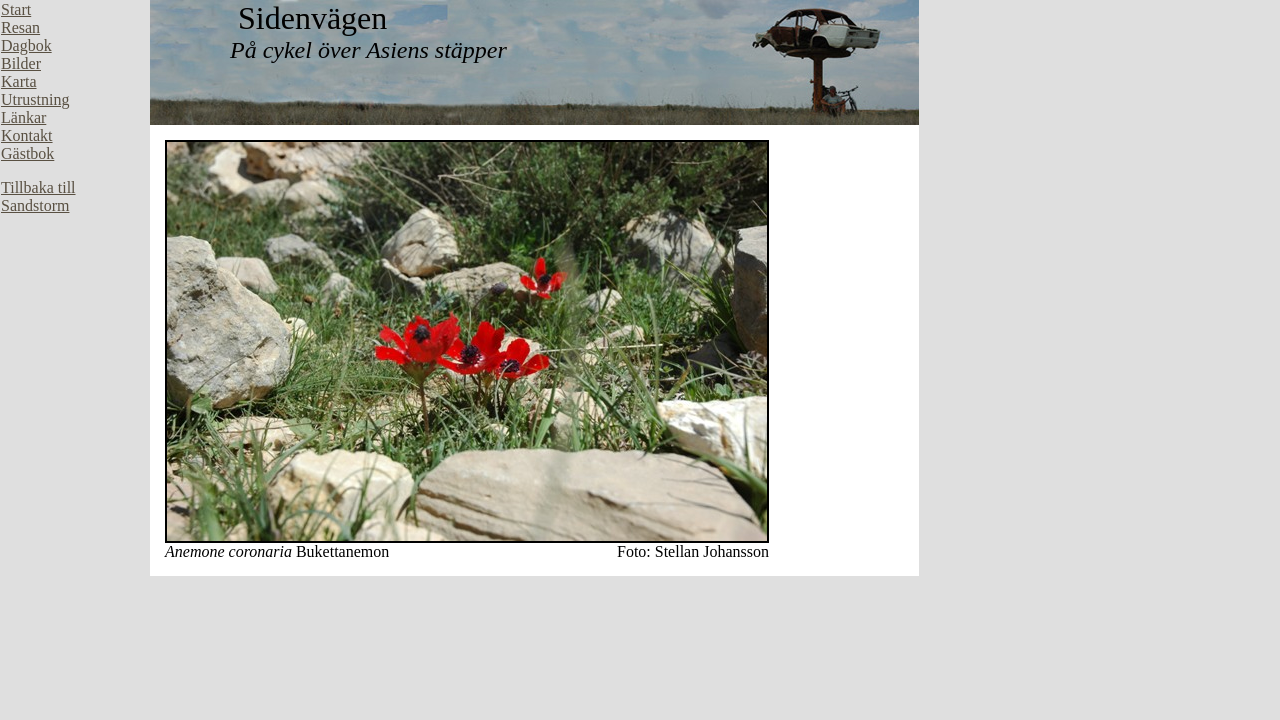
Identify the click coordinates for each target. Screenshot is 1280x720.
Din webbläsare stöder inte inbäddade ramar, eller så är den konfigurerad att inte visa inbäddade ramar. (75, 300)
